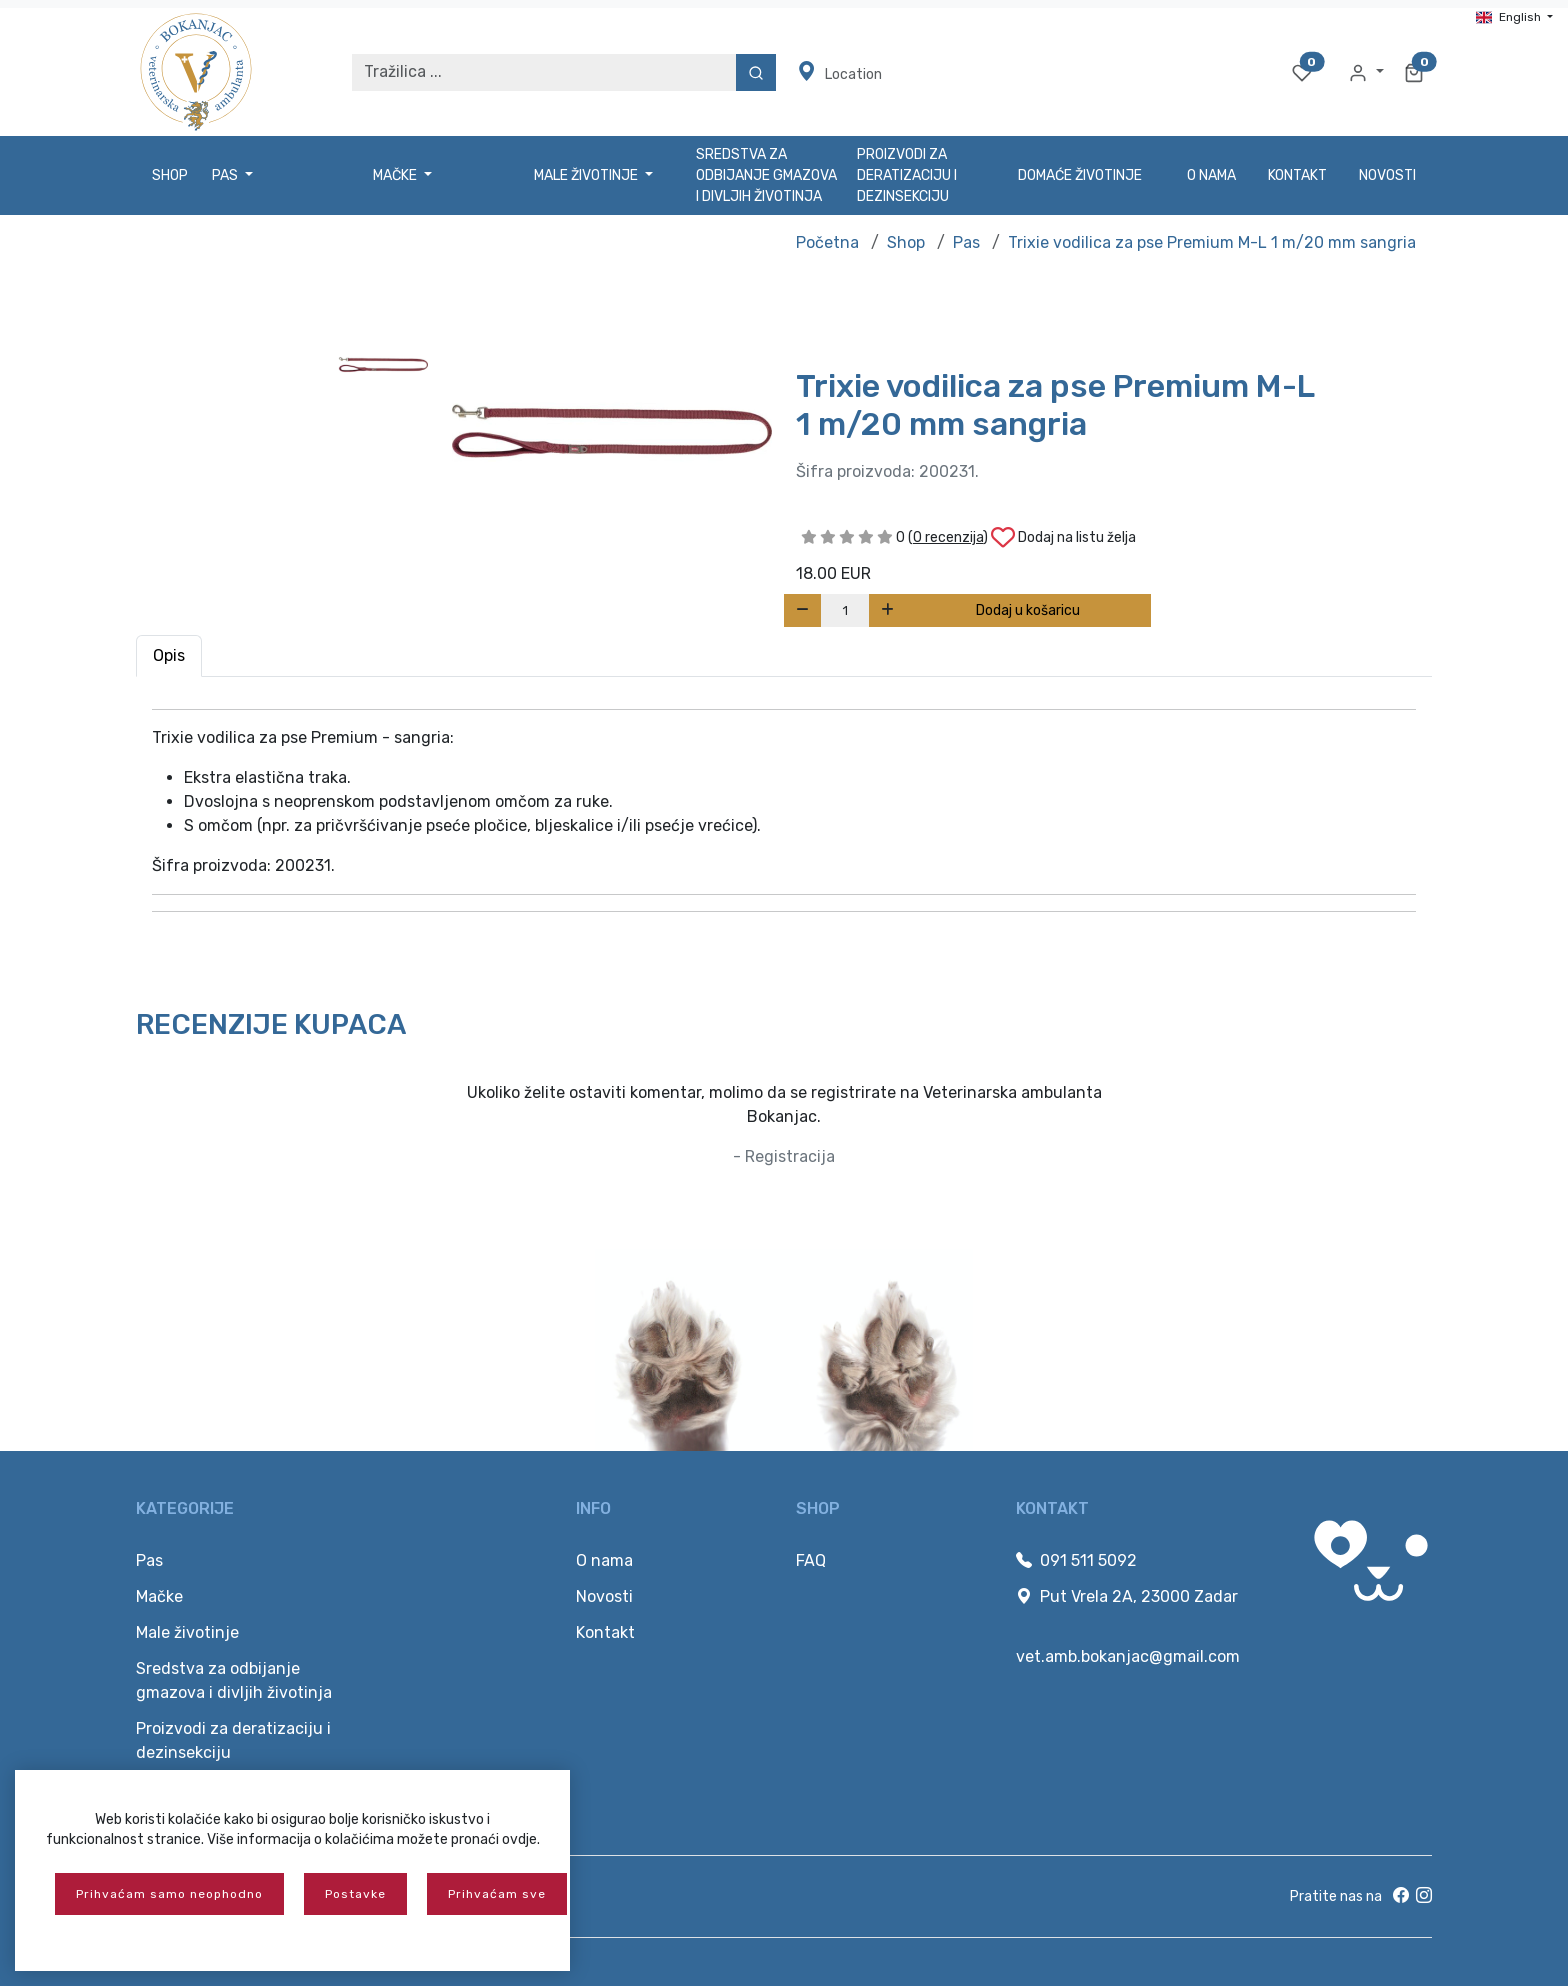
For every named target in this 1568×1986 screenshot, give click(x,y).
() (948, 537)
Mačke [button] (396, 175)
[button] (1366, 71)
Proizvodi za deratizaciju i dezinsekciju (907, 175)
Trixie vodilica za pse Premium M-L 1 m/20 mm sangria (1212, 242)
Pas (966, 242)
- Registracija (784, 1156)
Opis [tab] (169, 655)
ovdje (519, 1839)
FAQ (811, 1560)
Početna (827, 242)
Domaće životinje (1080, 175)
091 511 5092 (1076, 1560)
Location (839, 72)
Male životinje (187, 1632)
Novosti (1387, 175)
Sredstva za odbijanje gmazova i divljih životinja (766, 175)
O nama (1211, 175)
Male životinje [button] (587, 175)
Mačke (159, 1596)
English (1510, 17)
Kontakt (1297, 175)
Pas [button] (226, 175)
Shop (170, 175)
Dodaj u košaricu (1028, 610)
